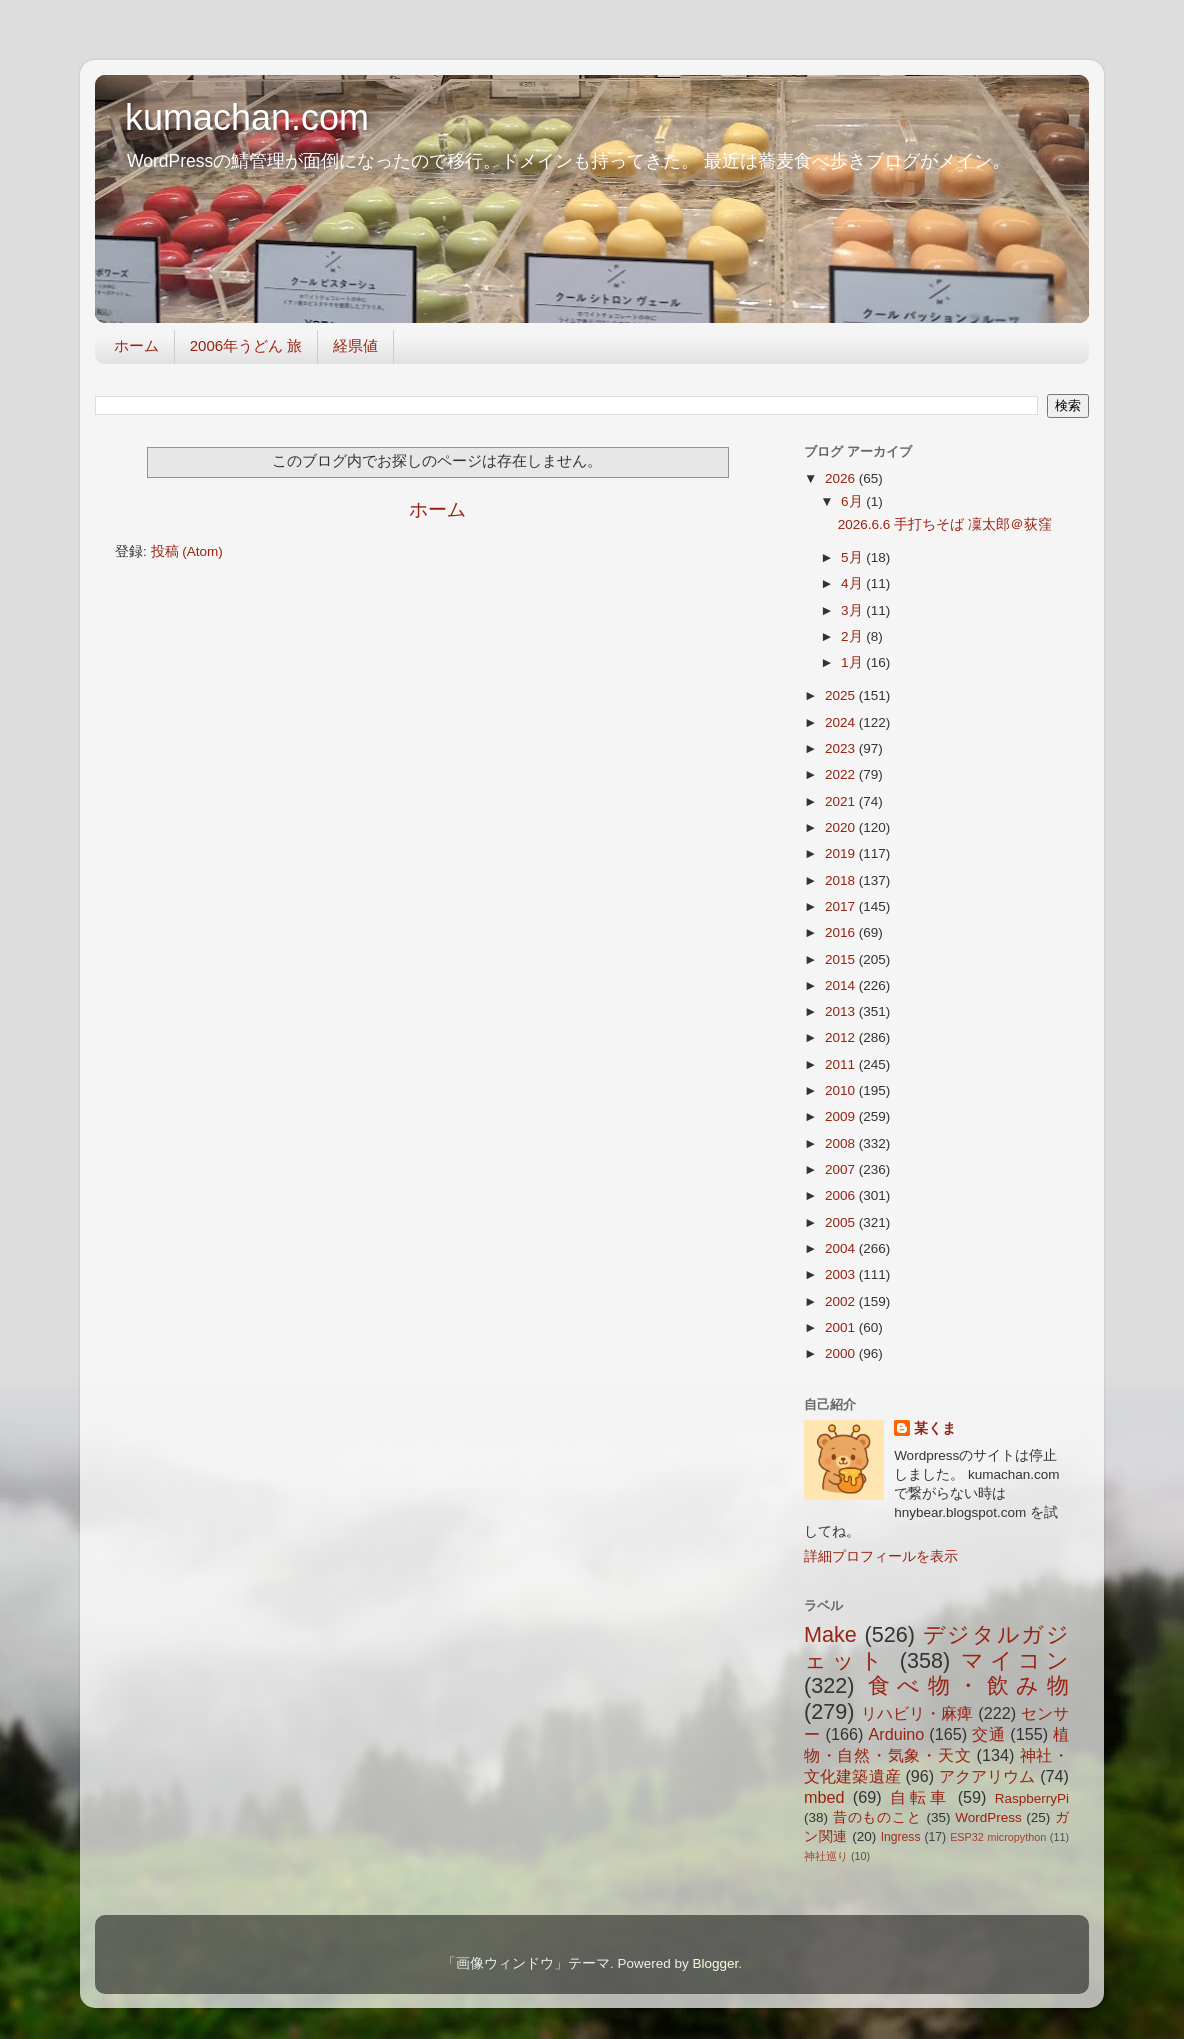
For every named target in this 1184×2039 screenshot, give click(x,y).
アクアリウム (987, 1776)
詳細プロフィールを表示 (881, 1556)
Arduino (896, 1734)
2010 (842, 1090)
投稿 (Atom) (187, 551)
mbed (824, 1797)
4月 (853, 583)
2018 (842, 880)
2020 (842, 827)
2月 (853, 636)
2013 (842, 1011)
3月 (853, 610)
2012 (842, 1037)
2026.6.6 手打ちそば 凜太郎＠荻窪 (945, 524)
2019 (842, 853)
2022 (842, 774)
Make (830, 1634)
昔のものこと (877, 1817)
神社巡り (826, 1856)
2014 (842, 985)
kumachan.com (247, 117)
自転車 (919, 1797)
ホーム (136, 345)
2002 (842, 1301)
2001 (842, 1327)
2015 (842, 959)
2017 (842, 906)
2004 (842, 1248)
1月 (853, 662)
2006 (842, 1195)
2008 (842, 1143)
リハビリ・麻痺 (917, 1713)
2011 (842, 1064)
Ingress (901, 1837)
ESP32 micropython (998, 1837)
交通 (988, 1734)
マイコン (1015, 1660)
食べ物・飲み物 (968, 1685)
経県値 (355, 345)
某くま (935, 1428)
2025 (842, 695)
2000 (842, 1353)
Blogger (715, 1963)
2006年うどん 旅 (246, 345)
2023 (842, 748)
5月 (853, 557)
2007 (842, 1169)
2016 (842, 932)
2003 (842, 1274)
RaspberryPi (1032, 1798)
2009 (842, 1116)
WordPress (988, 1817)
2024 (842, 722)
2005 (842, 1222)
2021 (842, 801)
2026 (842, 478)
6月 (853, 501)
